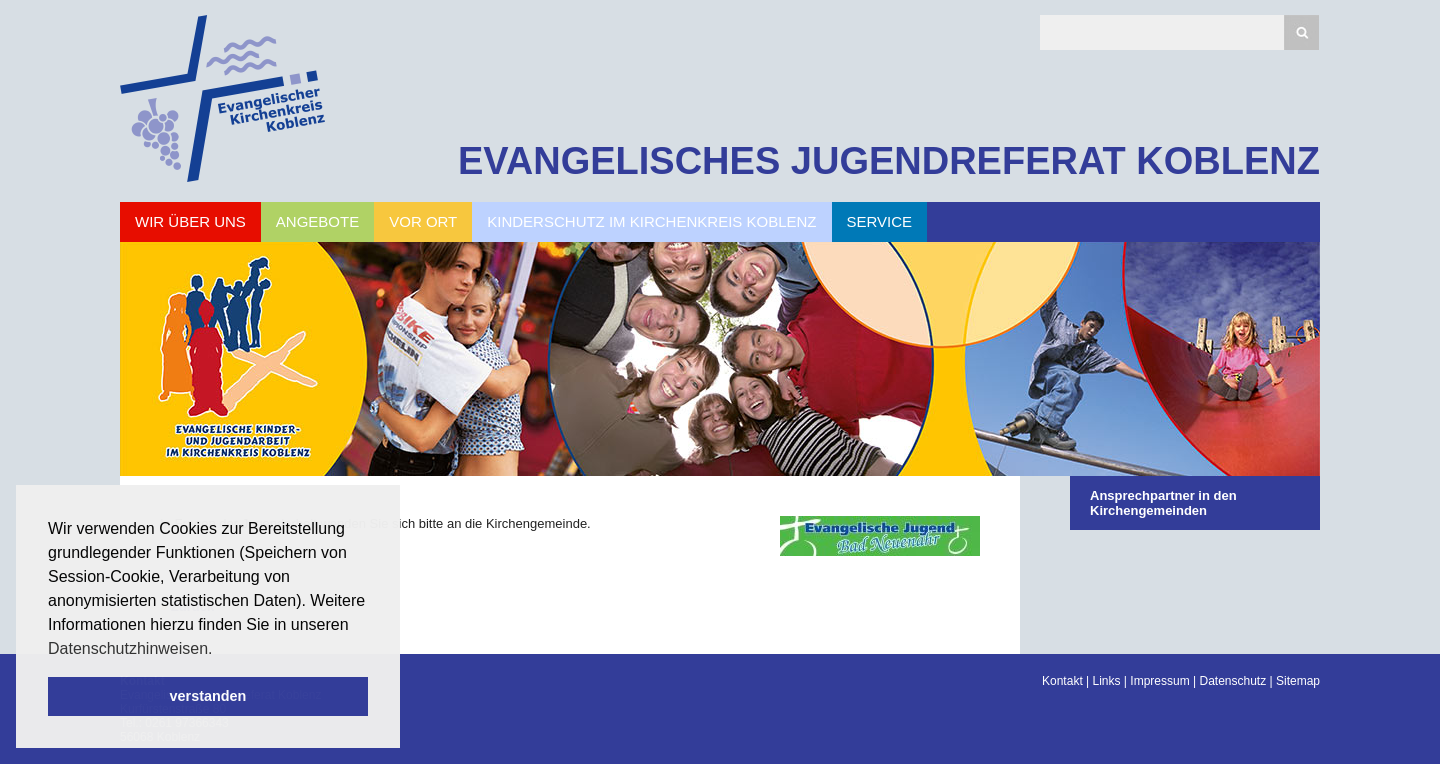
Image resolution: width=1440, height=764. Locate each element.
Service (880, 221)
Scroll (50, 694)
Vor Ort (423, 221)
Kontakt (1062, 681)
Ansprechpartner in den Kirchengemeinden (1163, 503)
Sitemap (1298, 681)
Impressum (1159, 681)
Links (1107, 681)
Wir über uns (190, 221)
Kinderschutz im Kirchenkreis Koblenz (651, 221)
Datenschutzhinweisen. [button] (130, 648)
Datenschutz (1232, 681)
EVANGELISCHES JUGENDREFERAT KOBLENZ (889, 161)
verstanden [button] (208, 696)
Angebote (317, 221)
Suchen (1301, 32)
